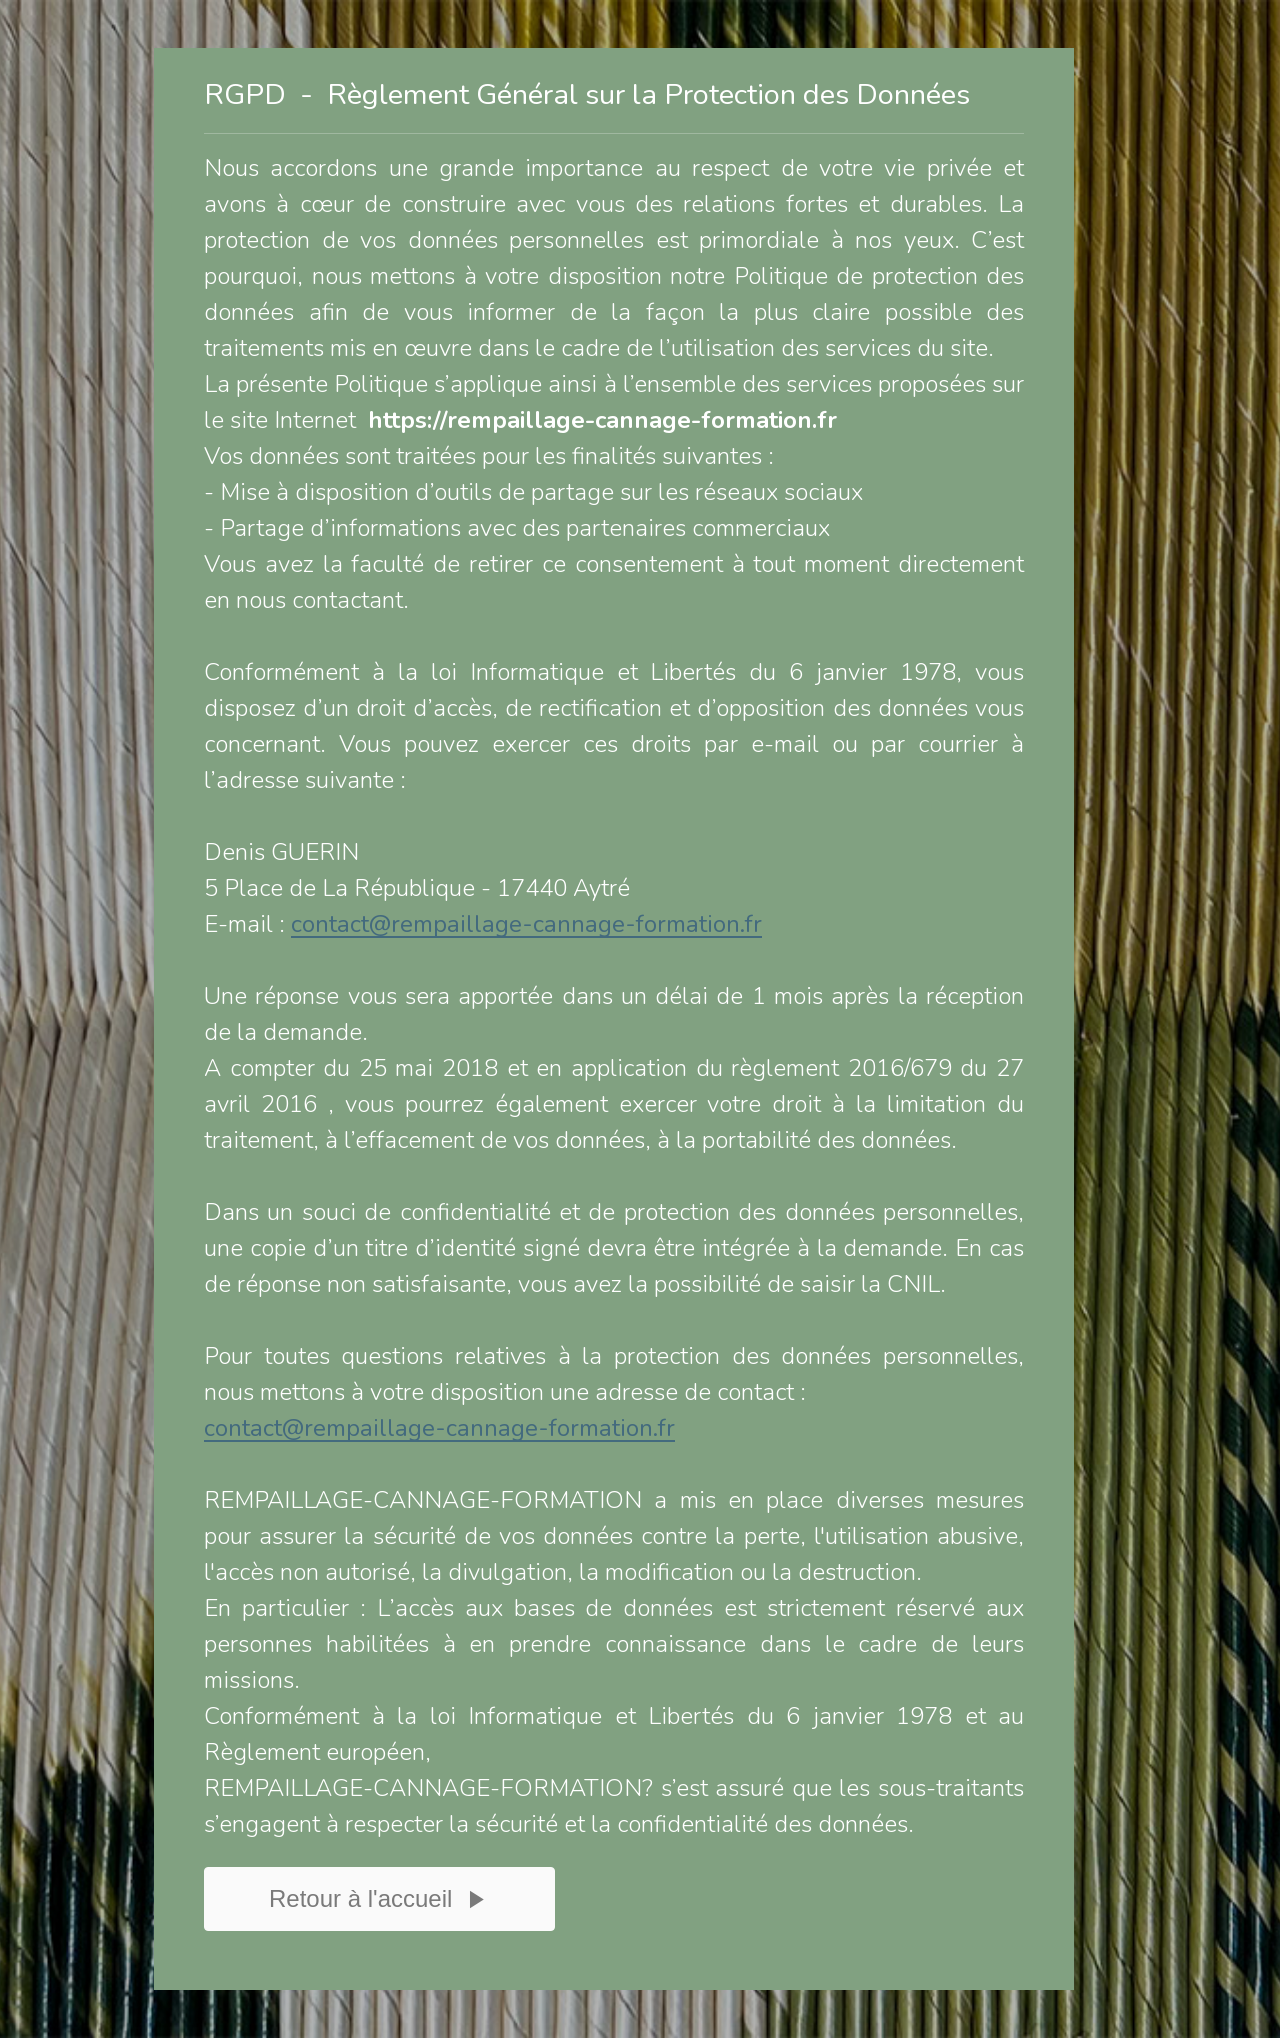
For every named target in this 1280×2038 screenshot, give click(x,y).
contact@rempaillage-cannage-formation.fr (526, 924)
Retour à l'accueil (379, 1914)
